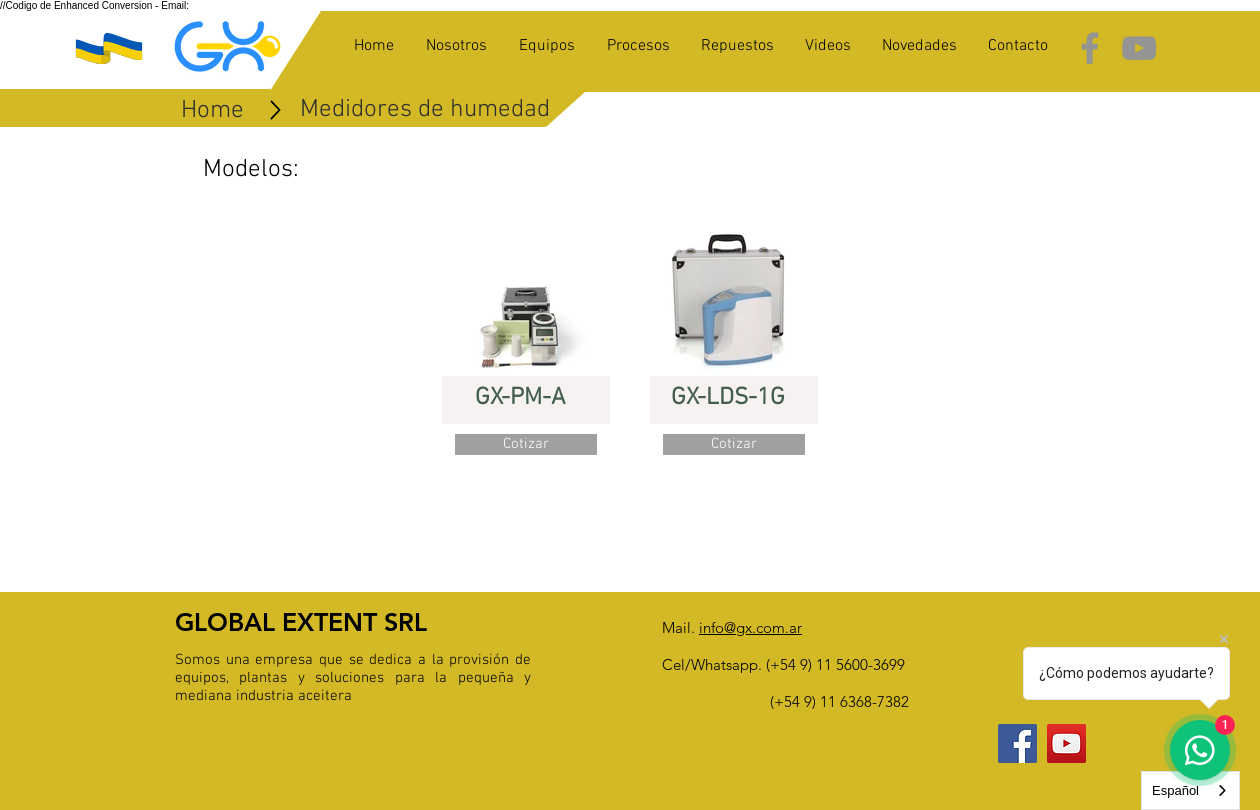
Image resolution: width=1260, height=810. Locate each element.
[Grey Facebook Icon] (1090, 48)
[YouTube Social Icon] (1066, 743)
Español (1175, 790)
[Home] (212, 111)
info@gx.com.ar (750, 627)
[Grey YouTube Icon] (1139, 48)
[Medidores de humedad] (425, 110)
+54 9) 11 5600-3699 (837, 664)
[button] (526, 444)
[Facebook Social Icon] (1017, 743)
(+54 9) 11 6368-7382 (839, 701)
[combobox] (1190, 790)
